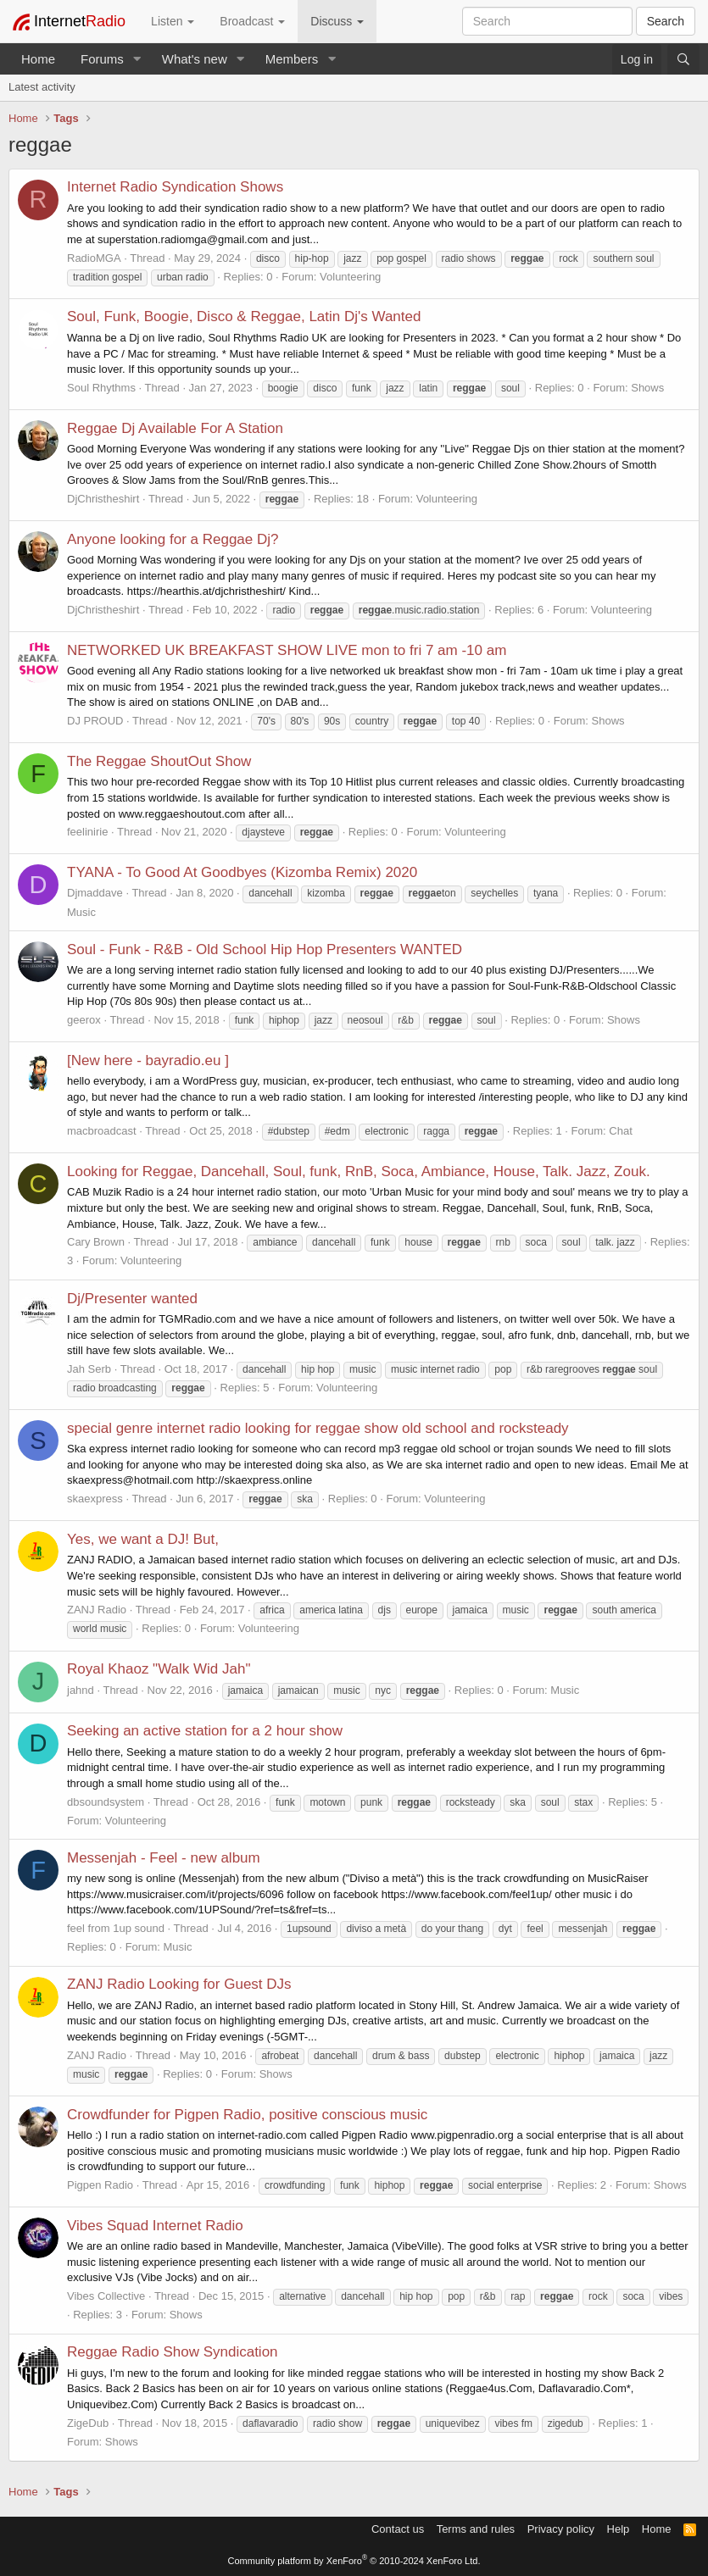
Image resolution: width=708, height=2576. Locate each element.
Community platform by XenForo (354, 2561)
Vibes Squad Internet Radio (155, 2226)
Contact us (397, 2529)
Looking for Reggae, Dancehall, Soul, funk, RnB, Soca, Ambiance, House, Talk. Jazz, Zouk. (358, 1171)
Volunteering (350, 276)
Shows (647, 387)
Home (38, 59)
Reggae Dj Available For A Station (175, 428)
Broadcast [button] (252, 21)
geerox (84, 1019)
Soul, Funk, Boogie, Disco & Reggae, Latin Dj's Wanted (244, 316)
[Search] (683, 59)
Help (618, 2529)
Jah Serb (89, 1369)
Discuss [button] (337, 21)
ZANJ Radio (96, 1609)
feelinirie (87, 831)
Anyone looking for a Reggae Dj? (173, 539)
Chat (620, 1130)
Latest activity (41, 86)
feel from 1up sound (115, 1928)
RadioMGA (94, 258)
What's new (194, 59)
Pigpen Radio (100, 2185)
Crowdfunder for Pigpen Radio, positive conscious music (247, 2115)
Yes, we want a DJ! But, (143, 1539)
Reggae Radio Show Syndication (172, 2352)
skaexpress (95, 1498)
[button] (137, 59)
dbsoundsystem (105, 1802)
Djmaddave (95, 892)
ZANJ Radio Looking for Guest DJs (179, 1984)
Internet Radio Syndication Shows (175, 187)
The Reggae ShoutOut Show (159, 761)
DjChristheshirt (103, 498)
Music (81, 912)
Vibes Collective (106, 2296)
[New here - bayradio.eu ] (148, 1060)
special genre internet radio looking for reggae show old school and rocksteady (318, 1428)
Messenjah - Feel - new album (163, 1858)
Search (665, 21)
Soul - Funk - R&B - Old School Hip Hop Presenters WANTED (264, 949)
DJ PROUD (95, 720)
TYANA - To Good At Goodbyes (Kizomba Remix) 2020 (242, 872)
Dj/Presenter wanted (132, 1299)
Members (292, 59)
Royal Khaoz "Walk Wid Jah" (158, 1669)
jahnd (80, 1690)
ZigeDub (88, 2423)
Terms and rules (476, 2529)
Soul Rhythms (101, 387)
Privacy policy (560, 2529)
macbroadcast (102, 1130)
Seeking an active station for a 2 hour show (205, 1731)
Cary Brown (96, 1241)
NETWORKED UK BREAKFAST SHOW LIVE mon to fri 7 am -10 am (286, 650)
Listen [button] (172, 21)
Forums (102, 59)
